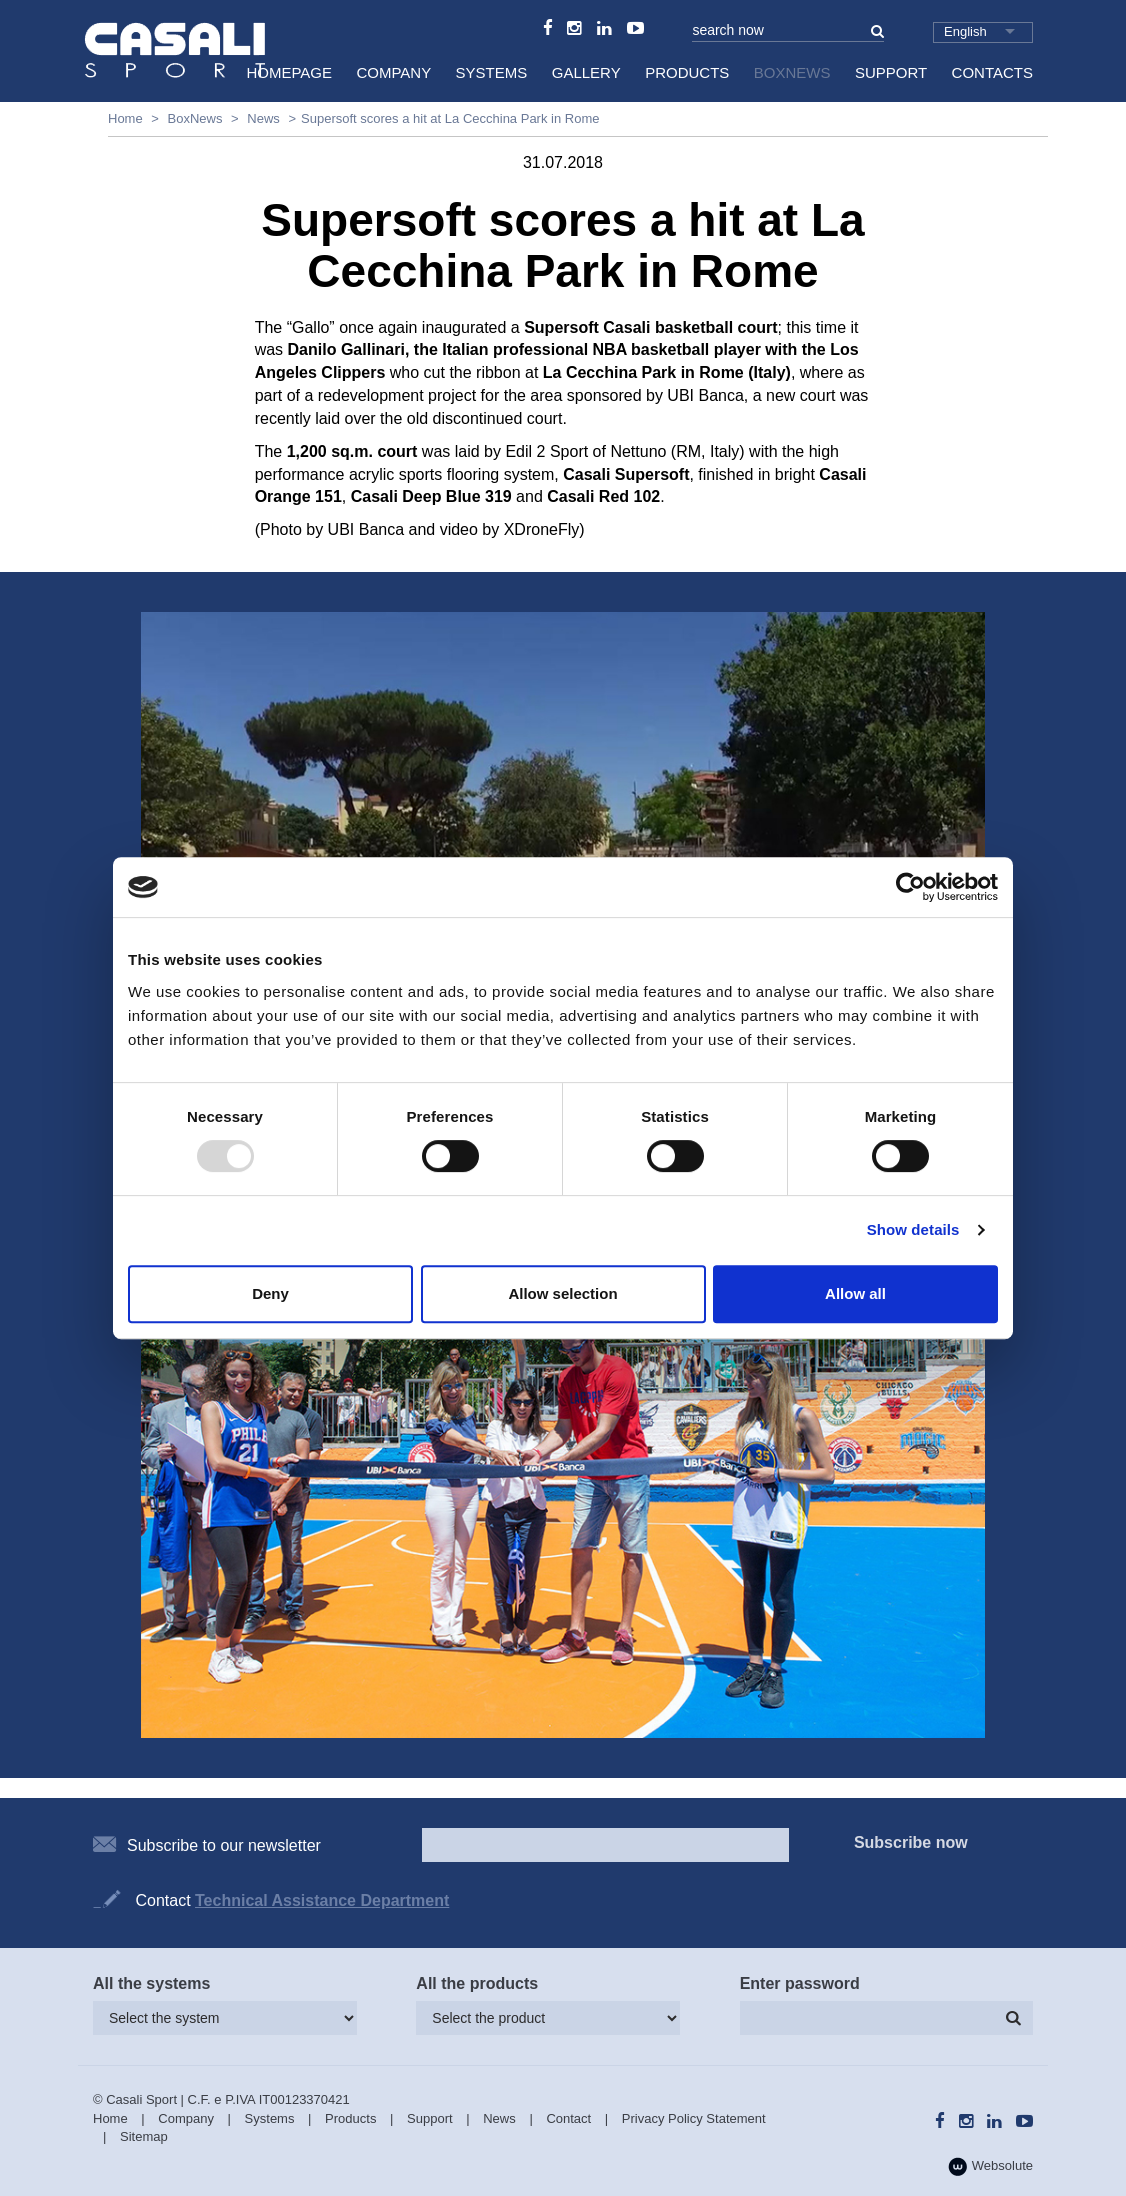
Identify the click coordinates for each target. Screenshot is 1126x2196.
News (263, 118)
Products (687, 72)
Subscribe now (911, 1842)
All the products (477, 1983)
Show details (913, 1229)
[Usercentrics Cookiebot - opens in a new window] (910, 887)
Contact (568, 2118)
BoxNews (792, 72)
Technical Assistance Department (322, 1900)
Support (891, 72)
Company (393, 72)
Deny (270, 1293)
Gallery (586, 72)
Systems (492, 72)
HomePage (289, 72)
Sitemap (144, 2136)
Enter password (800, 1983)
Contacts (992, 72)
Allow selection (562, 1293)
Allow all (855, 1293)
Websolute (990, 2166)
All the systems (151, 1983)
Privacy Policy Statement (694, 2118)
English (965, 31)
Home (125, 118)
